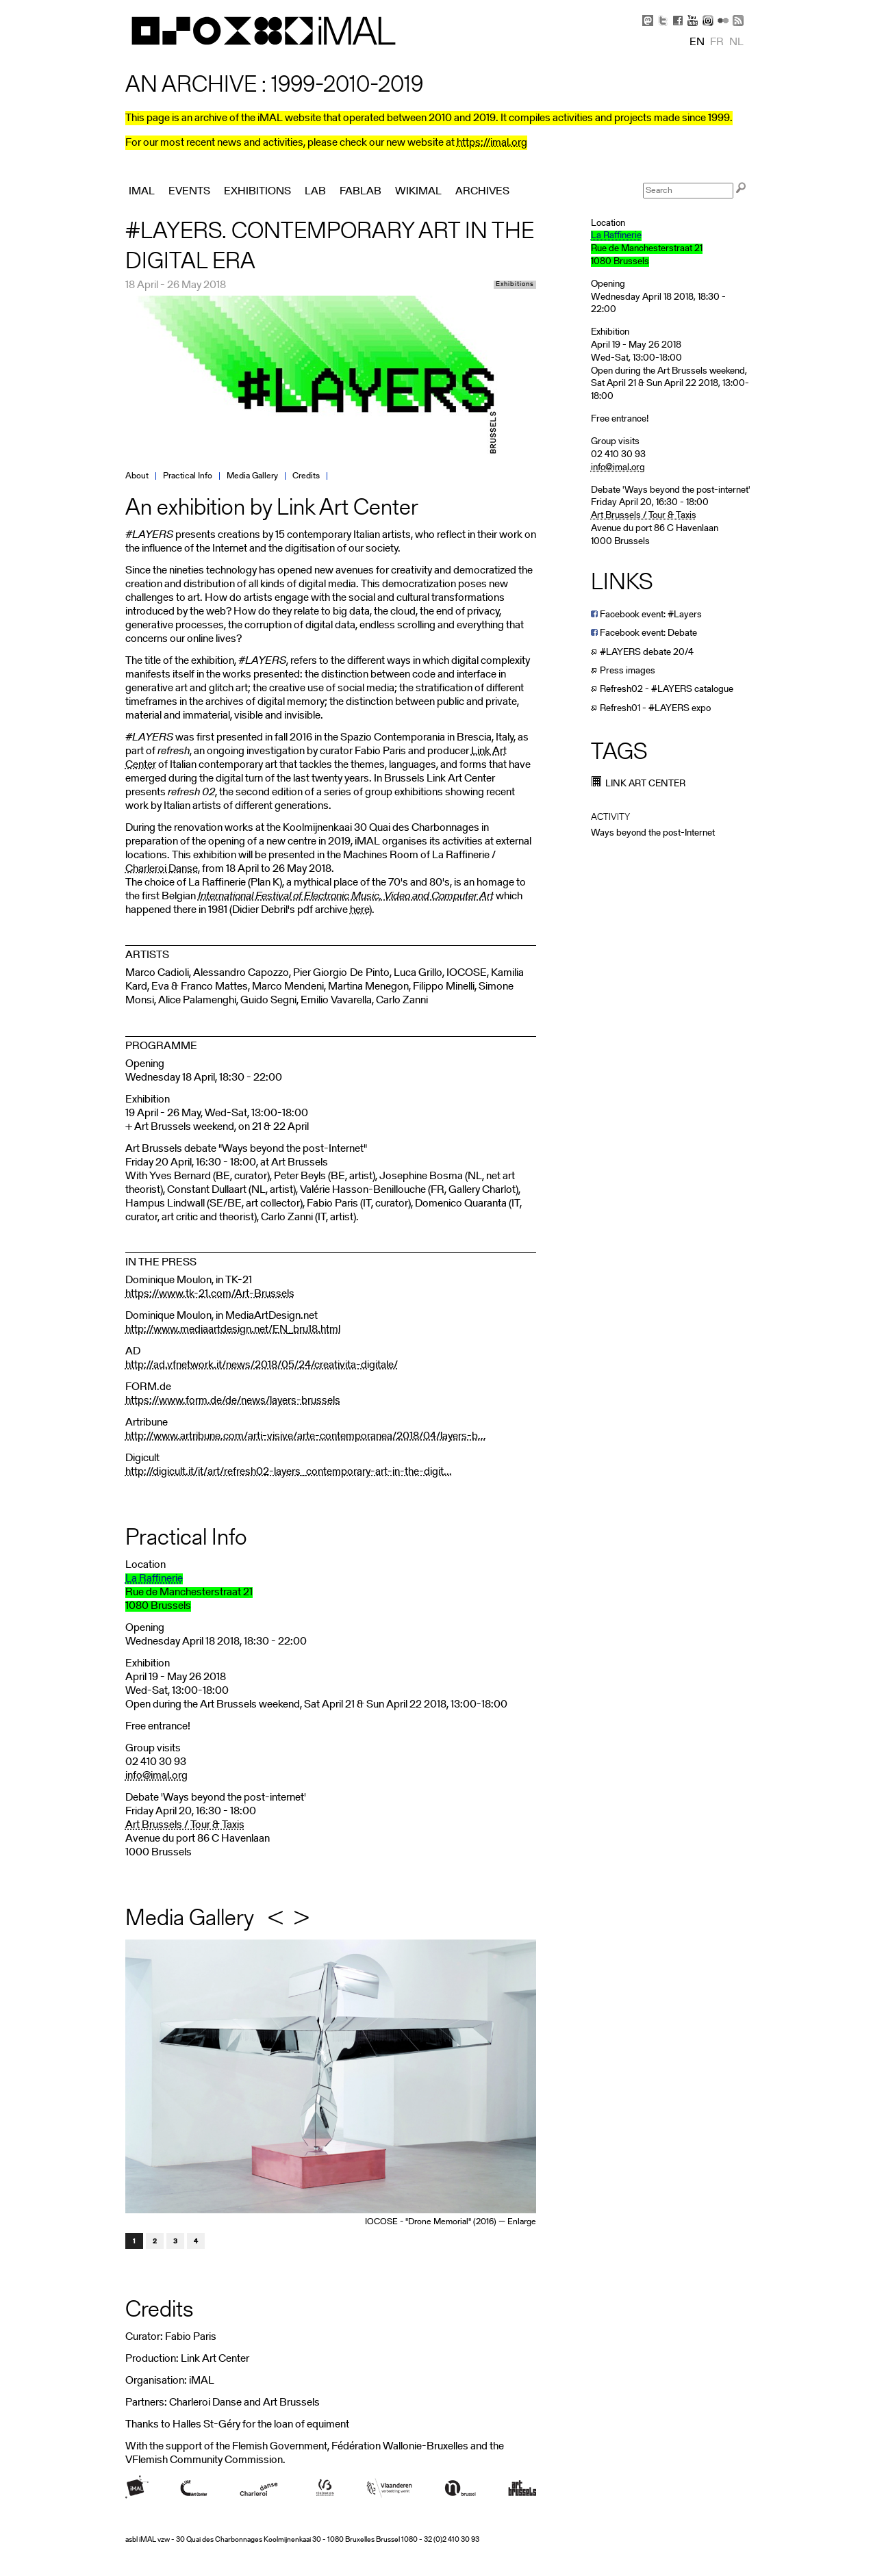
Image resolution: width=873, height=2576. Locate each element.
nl (736, 42)
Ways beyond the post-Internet (653, 833)
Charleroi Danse (161, 869)
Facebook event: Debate (644, 633)
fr (717, 42)
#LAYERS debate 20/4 (642, 652)
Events (189, 191)
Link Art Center (638, 784)
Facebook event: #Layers (646, 615)
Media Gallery (252, 476)
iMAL (142, 191)
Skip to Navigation (731, 7)
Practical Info (187, 476)
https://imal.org (492, 143)
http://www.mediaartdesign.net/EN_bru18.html (232, 1329)
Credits (306, 476)
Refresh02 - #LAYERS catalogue (662, 689)
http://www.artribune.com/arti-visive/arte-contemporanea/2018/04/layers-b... (305, 1436)
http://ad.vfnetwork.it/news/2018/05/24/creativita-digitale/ (261, 1365)
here (359, 910)
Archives (482, 191)
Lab (315, 191)
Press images (623, 671)
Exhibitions (515, 284)
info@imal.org (156, 1775)
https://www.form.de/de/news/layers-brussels (232, 1400)
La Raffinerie (154, 1578)
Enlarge (521, 2221)
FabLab (360, 191)
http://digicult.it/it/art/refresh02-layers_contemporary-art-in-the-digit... (288, 1472)
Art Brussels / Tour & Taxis (184, 1825)
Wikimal (418, 191)
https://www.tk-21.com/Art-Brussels (209, 1294)
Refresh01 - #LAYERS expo (651, 709)
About (137, 476)
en (697, 42)
